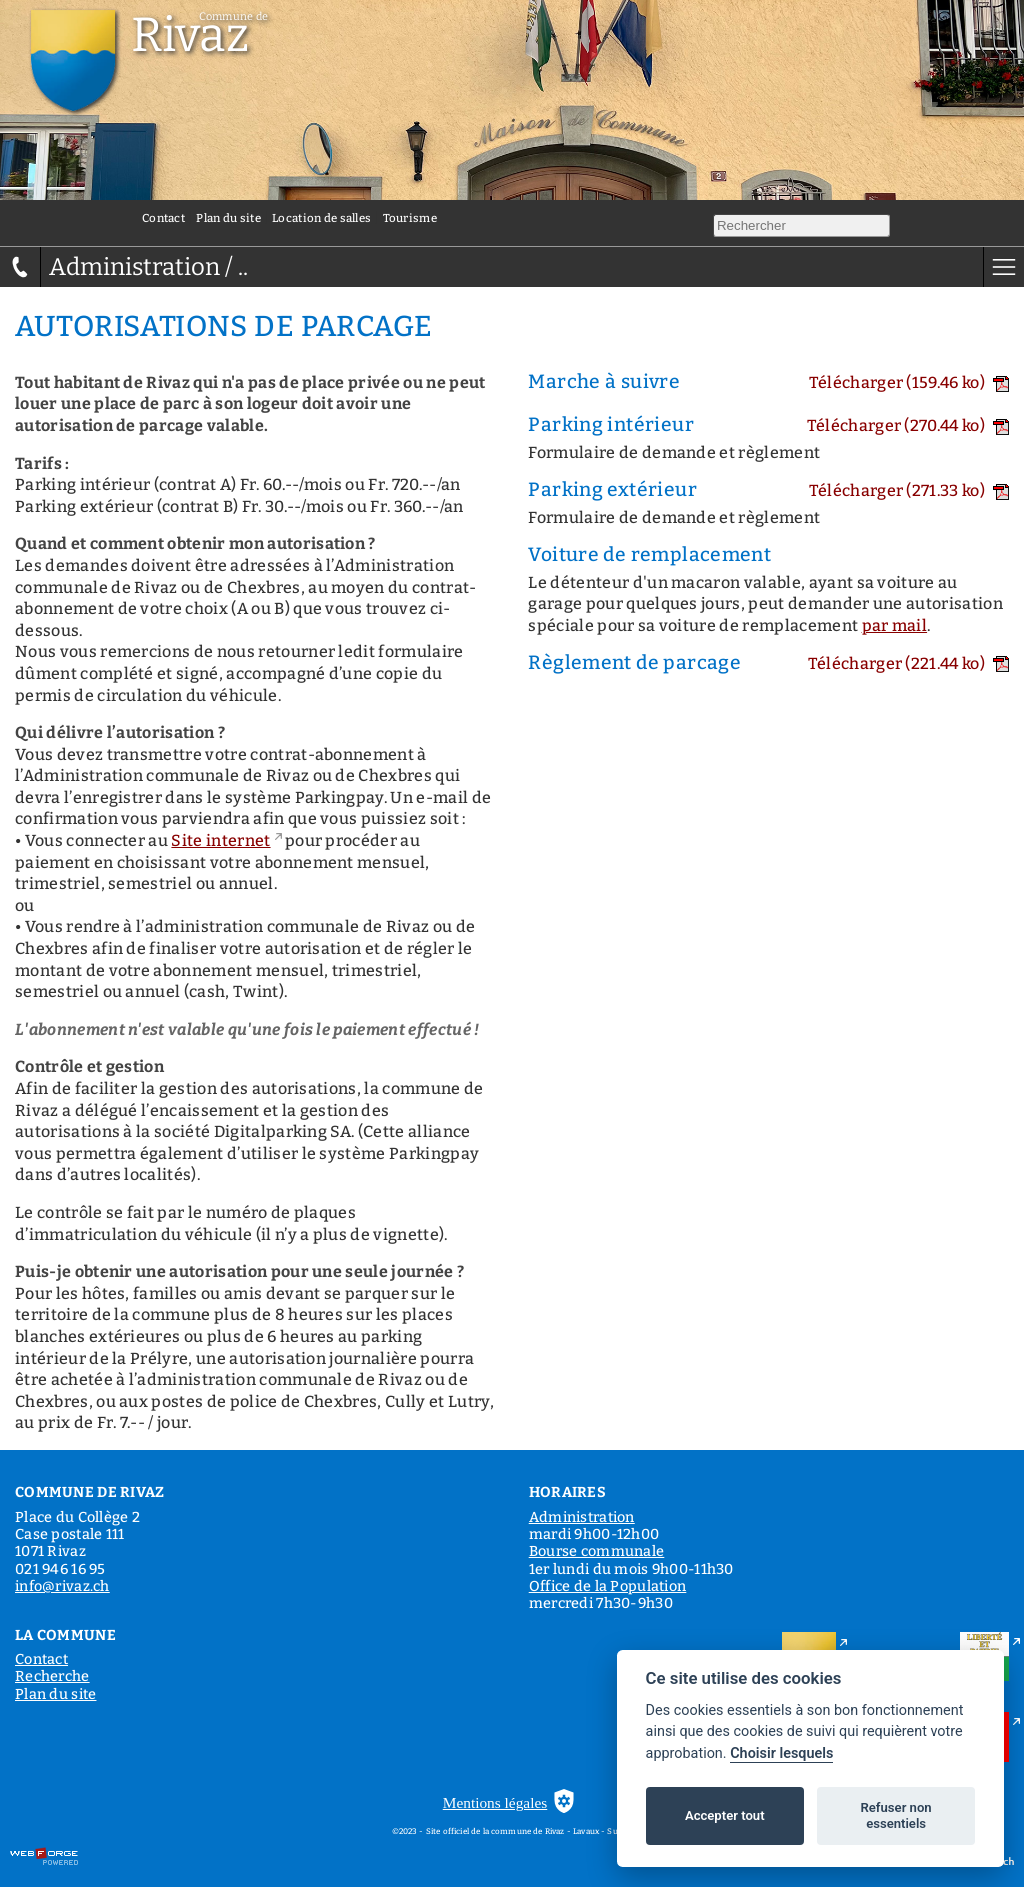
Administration (582, 1517)
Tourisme (410, 218)
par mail (895, 625)
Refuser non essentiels (895, 1815)
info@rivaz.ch (62, 1586)
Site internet (220, 840)
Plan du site (228, 218)
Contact (163, 218)
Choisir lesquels (781, 1753)
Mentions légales (495, 1802)
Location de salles (321, 218)
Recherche (52, 1676)
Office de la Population (608, 1586)
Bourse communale (597, 1551)
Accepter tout (725, 1815)
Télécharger (909, 382)
